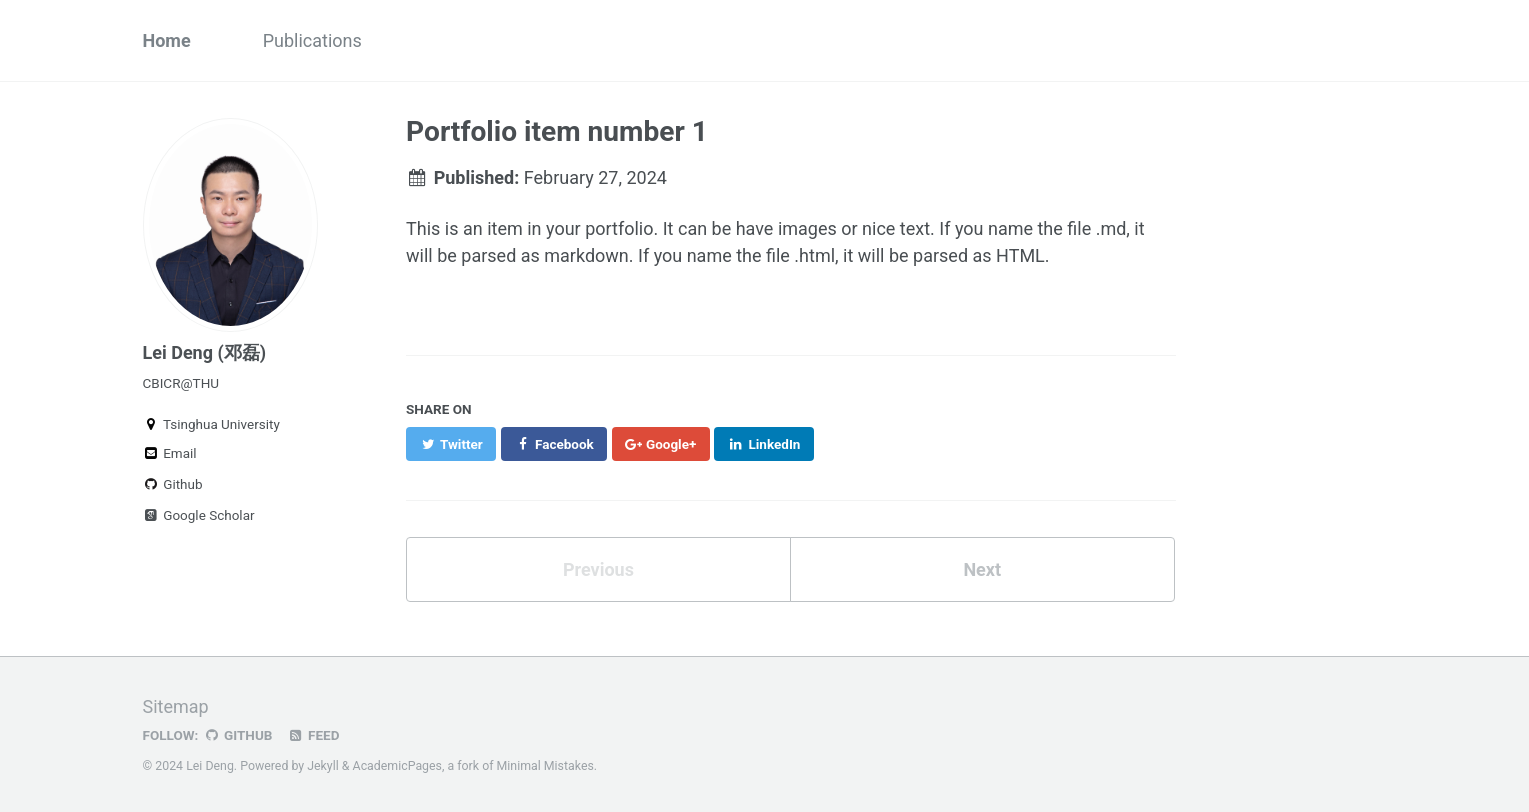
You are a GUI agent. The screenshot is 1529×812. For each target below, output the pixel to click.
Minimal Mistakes (545, 766)
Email (170, 453)
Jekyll (323, 766)
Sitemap (176, 706)
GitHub (237, 735)
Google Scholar (199, 515)
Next (982, 569)
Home (167, 40)
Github (173, 484)
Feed (313, 735)
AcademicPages (397, 766)
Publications (312, 40)
